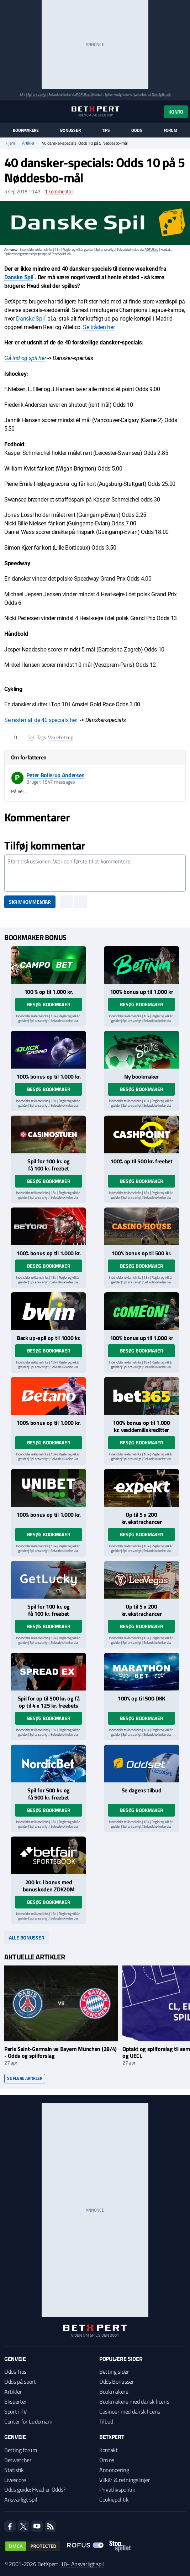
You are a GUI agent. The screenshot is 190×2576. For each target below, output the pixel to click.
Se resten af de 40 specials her (40, 720)
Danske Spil (18, 277)
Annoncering (114, 2470)
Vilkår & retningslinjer (124, 2480)
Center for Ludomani (28, 2421)
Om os (106, 2460)
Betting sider (114, 2371)
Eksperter (15, 2401)
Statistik (14, 2470)
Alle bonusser (26, 1937)
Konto (175, 111)
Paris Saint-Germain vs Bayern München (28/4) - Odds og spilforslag (60, 2052)
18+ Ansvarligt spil (82, 2564)
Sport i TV (15, 2411)
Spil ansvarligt (37, 94)
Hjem (10, 143)
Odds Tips (15, 2371)
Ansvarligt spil (20, 2499)
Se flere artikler (24, 2078)
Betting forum (20, 2450)
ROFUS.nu (83, 94)
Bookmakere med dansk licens (134, 2401)
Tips (106, 130)
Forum (170, 130)
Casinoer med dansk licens (129, 2411)
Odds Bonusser (116, 2381)
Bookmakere (26, 130)
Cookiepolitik (114, 2499)
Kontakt (108, 2450)
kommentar (59, 191)
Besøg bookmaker (48, 1004)
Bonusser (70, 130)
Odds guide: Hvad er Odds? (34, 2489)
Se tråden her (99, 327)
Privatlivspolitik (117, 2489)
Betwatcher (18, 2460)
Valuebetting (60, 737)
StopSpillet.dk (161, 94)
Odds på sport (20, 2381)
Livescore (15, 2480)
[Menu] (8, 112)
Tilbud (106, 2421)
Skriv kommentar (30, 901)
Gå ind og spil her (25, 358)
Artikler (28, 143)
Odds (136, 130)
